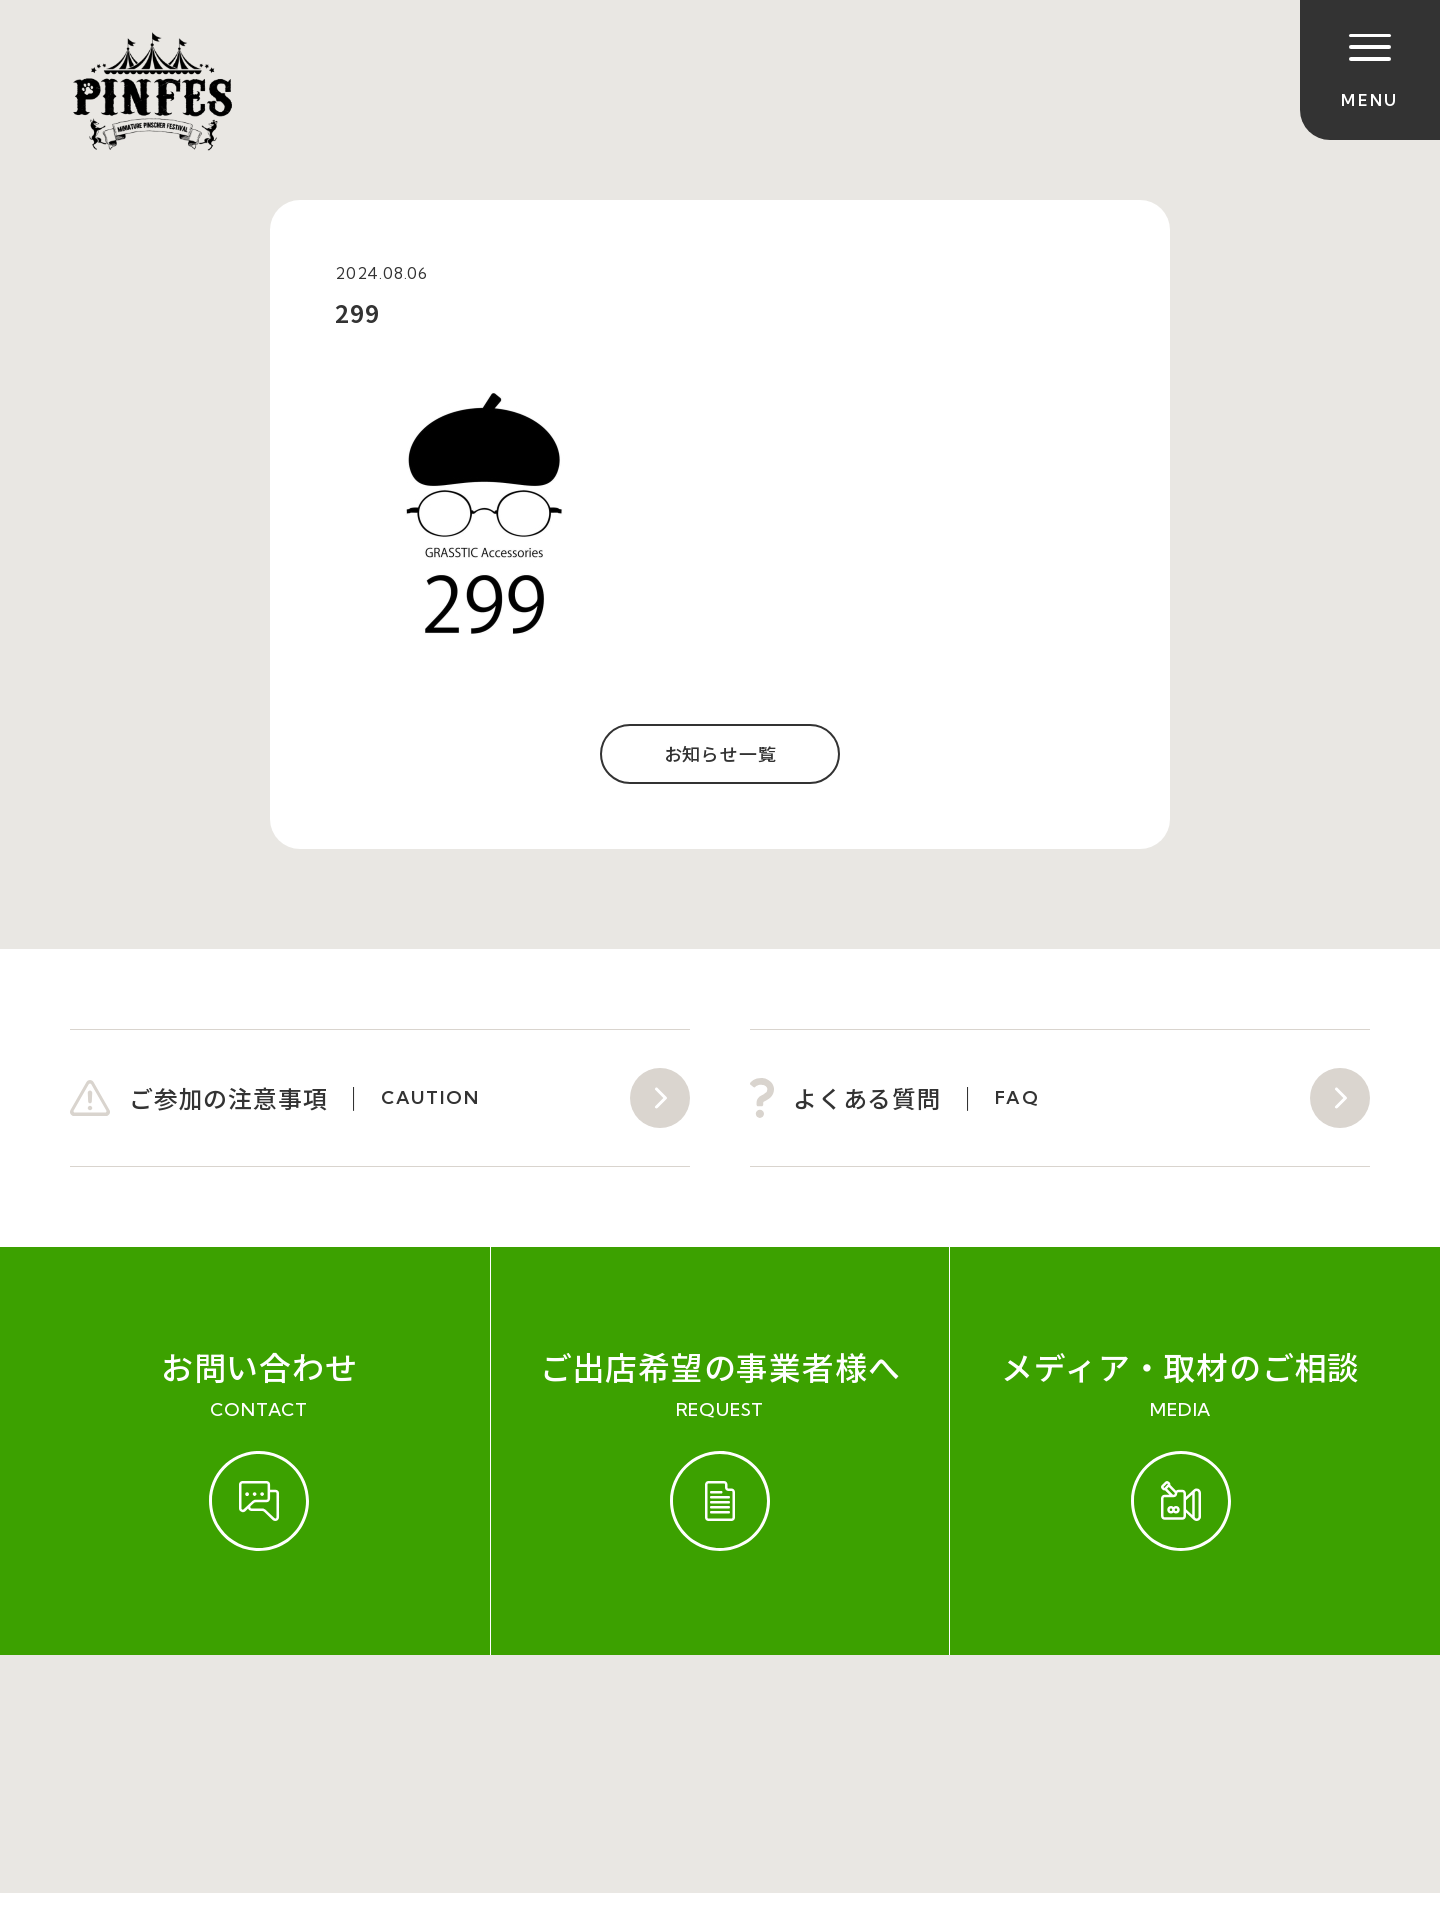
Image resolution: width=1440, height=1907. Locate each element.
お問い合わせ (353, 1719)
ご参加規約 (117, 1719)
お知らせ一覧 (720, 754)
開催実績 (230, 1719)
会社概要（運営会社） (532, 1719)
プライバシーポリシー (749, 1719)
